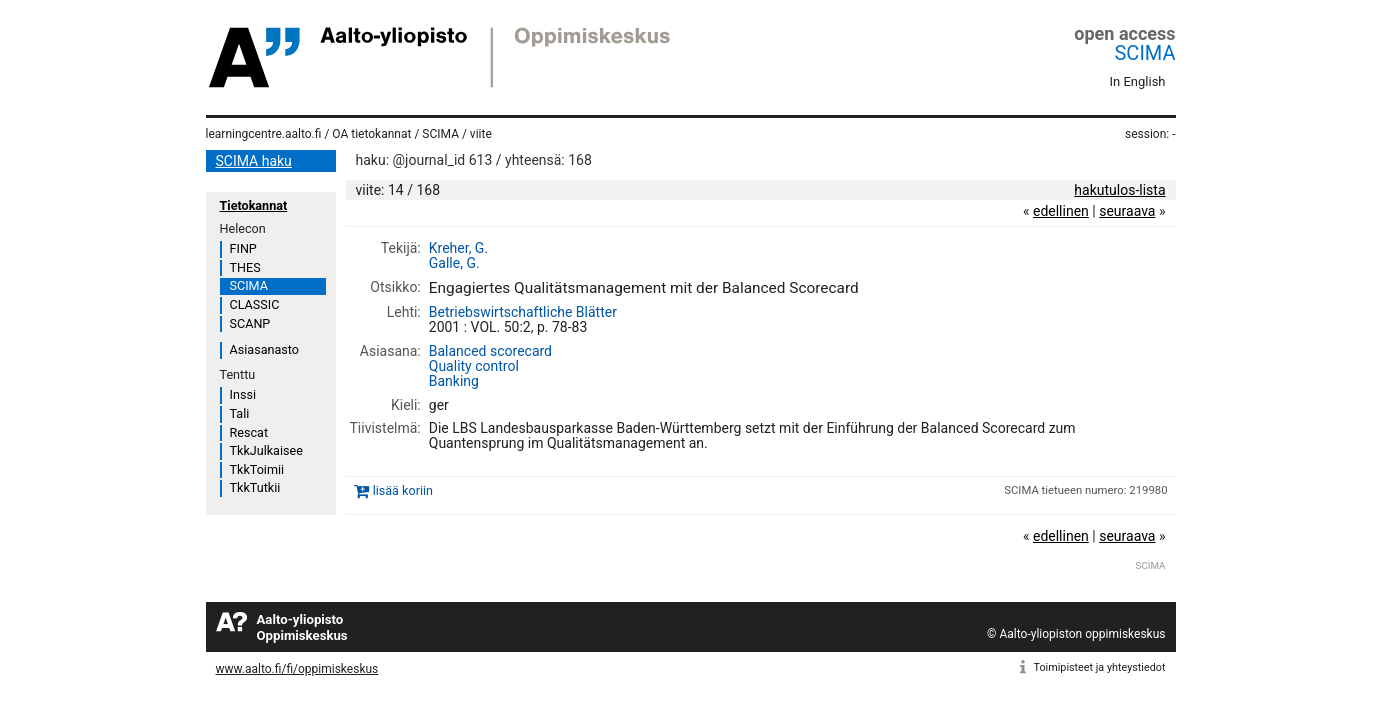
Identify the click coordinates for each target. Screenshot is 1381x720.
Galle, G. (454, 263)
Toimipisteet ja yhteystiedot (1100, 667)
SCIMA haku (254, 161)
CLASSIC (255, 304)
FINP (243, 248)
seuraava (1127, 211)
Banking (454, 381)
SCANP (250, 323)
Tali (240, 413)
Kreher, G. (458, 248)
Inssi (243, 394)
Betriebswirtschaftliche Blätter (523, 312)
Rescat (249, 432)
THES (245, 267)
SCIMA (1144, 53)
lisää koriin (403, 490)
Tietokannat (254, 205)
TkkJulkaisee (266, 450)
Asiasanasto (264, 349)
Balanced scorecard (490, 351)
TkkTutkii (255, 487)
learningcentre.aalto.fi (264, 134)
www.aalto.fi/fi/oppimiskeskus (297, 669)
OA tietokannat (371, 134)
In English (1138, 81)
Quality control (474, 366)
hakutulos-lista (1119, 190)
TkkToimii (257, 469)
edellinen (1061, 211)
